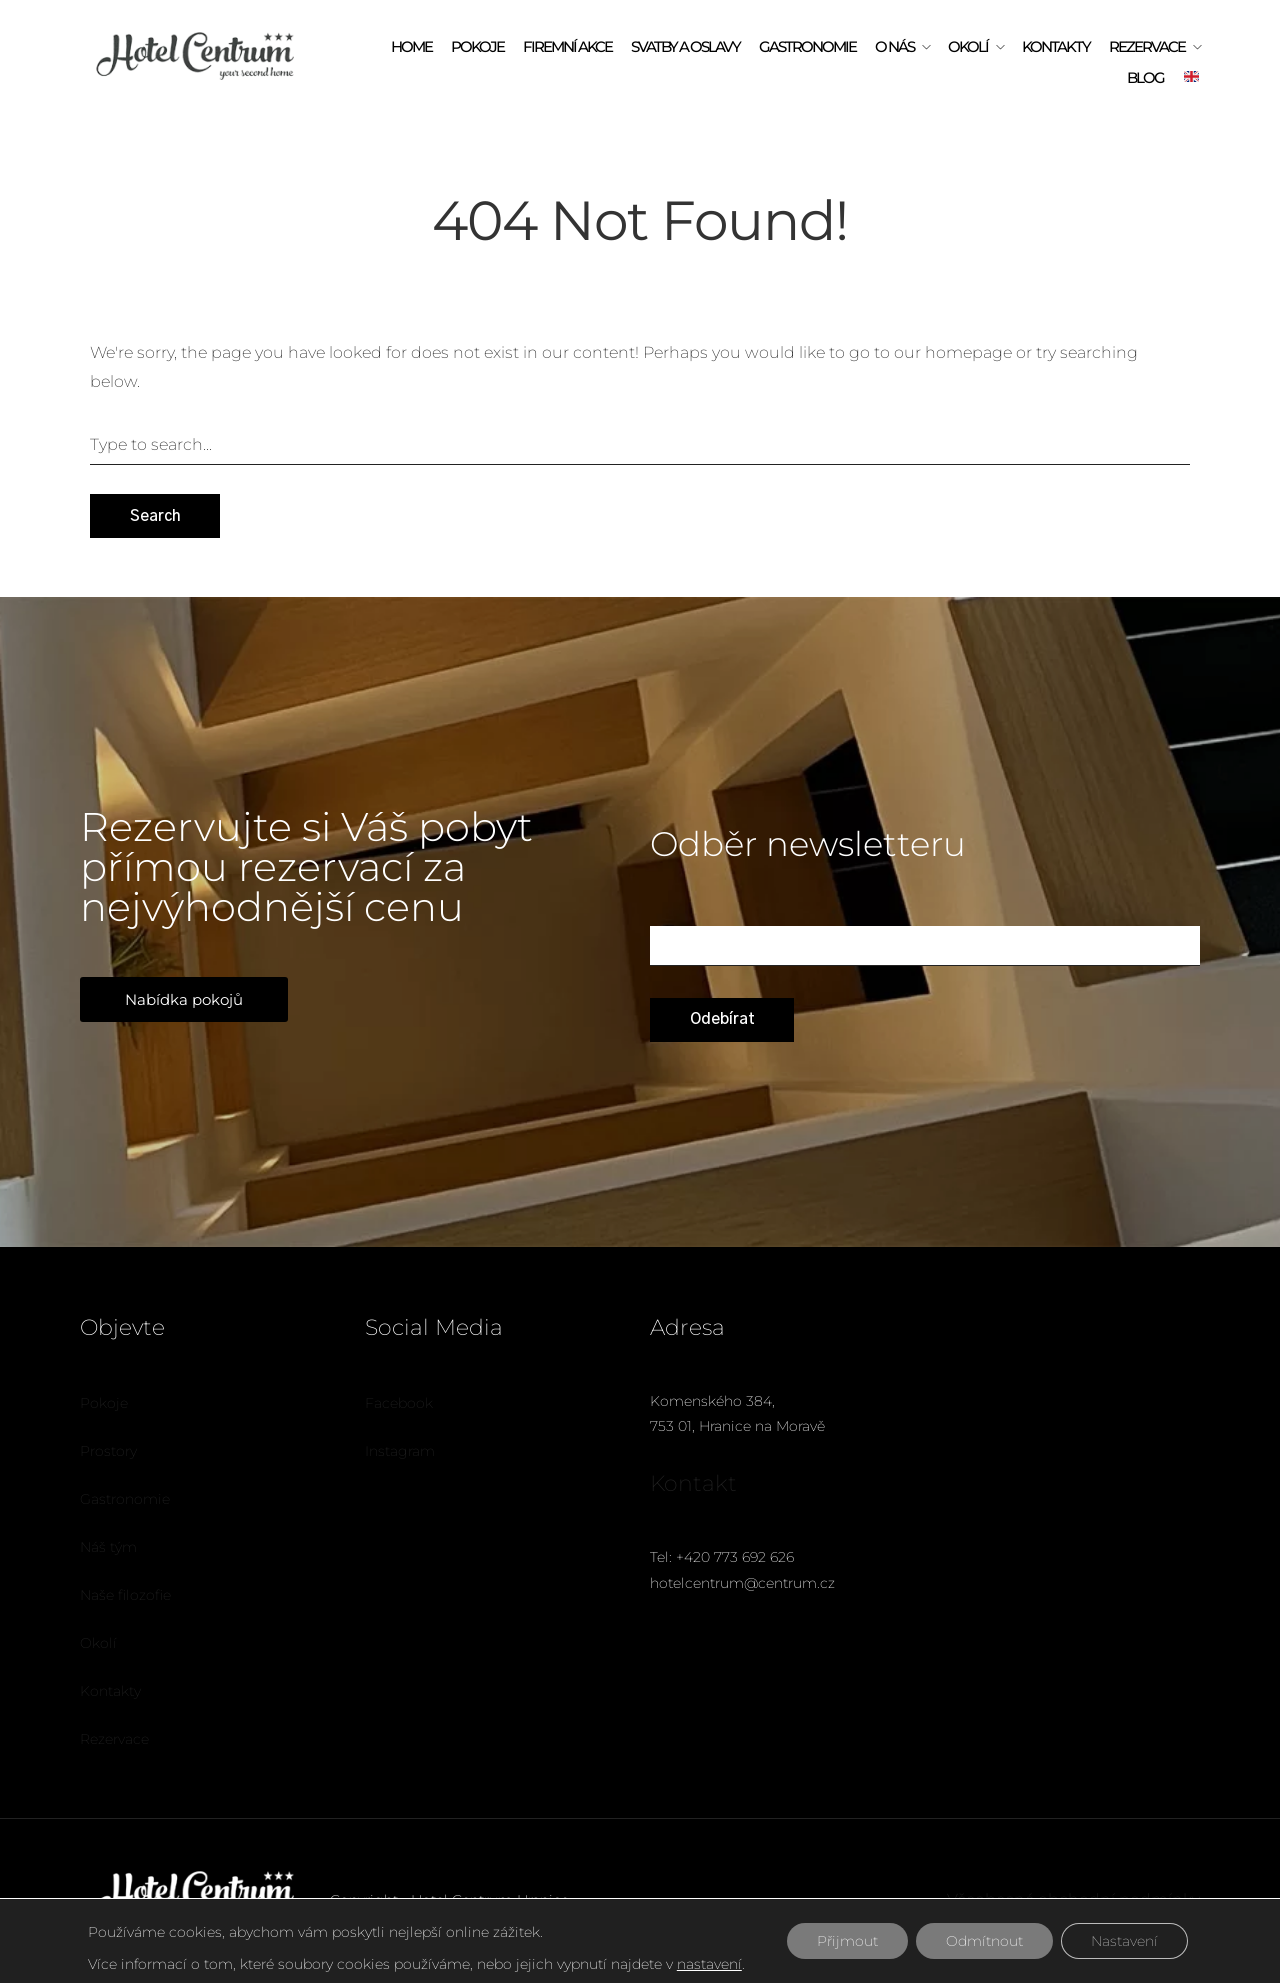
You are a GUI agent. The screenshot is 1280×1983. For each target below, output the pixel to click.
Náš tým (108, 1547)
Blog (1145, 77)
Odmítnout (984, 1941)
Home (411, 46)
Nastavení (1124, 1941)
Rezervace (1147, 46)
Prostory (108, 1451)
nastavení (709, 1964)
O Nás (894, 46)
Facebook (399, 1403)
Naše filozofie (125, 1595)
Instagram (400, 1451)
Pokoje (477, 46)
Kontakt (693, 1483)
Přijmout (847, 1941)
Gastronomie (807, 46)
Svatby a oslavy (685, 46)
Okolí (968, 46)
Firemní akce (567, 46)
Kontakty (1056, 46)
